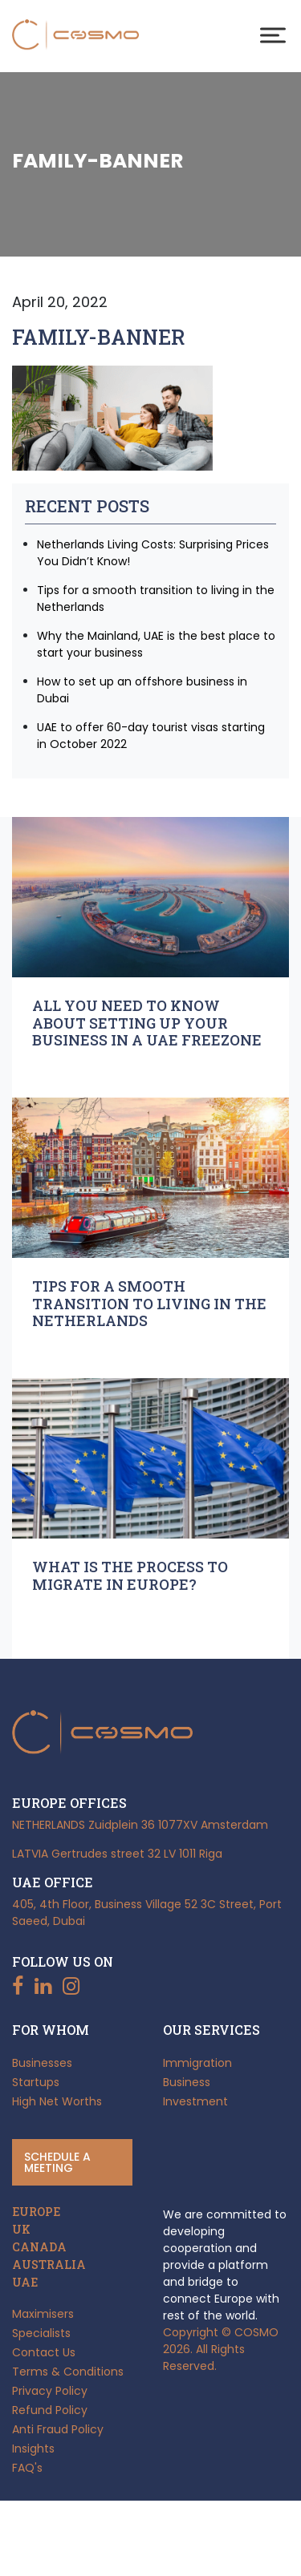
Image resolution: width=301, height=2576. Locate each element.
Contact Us (43, 2352)
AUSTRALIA (49, 2265)
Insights (33, 2448)
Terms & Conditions (68, 2371)
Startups (35, 2082)
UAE (25, 2282)
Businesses (42, 2062)
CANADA (39, 2247)
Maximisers (43, 2313)
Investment (195, 2101)
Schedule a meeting (57, 2162)
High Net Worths (57, 2101)
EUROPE (36, 2212)
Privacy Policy (49, 2390)
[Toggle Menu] (273, 34)
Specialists (41, 2333)
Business (186, 2082)
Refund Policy (49, 2410)
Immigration (197, 2062)
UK (21, 2229)
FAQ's (27, 2467)
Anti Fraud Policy (58, 2429)
